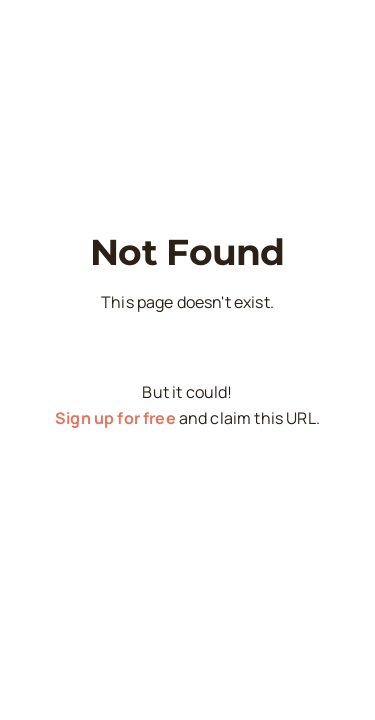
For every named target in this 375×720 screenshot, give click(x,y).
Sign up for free (115, 418)
